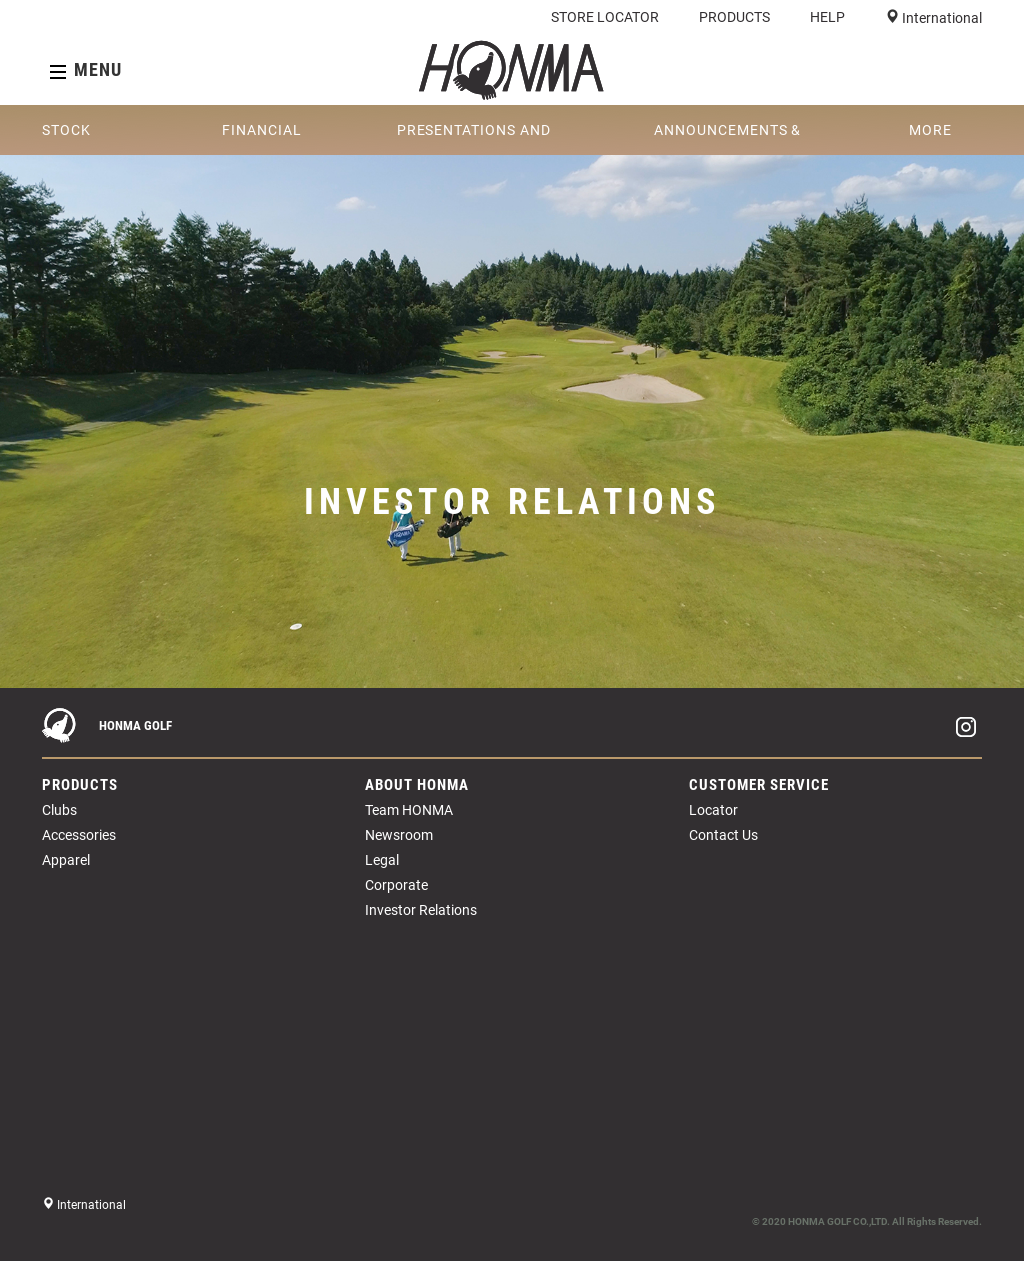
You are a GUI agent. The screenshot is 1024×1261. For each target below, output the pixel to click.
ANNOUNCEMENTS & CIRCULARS (727, 138)
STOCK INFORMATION (93, 138)
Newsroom (399, 835)
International (940, 18)
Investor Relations (421, 910)
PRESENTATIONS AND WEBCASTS (474, 138)
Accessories (79, 835)
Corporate (396, 885)
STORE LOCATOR (605, 17)
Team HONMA (409, 810)
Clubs (59, 810)
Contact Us (723, 835)
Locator (713, 810)
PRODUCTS (734, 17)
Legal (382, 860)
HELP (827, 17)
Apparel (66, 860)
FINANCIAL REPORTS (261, 138)
